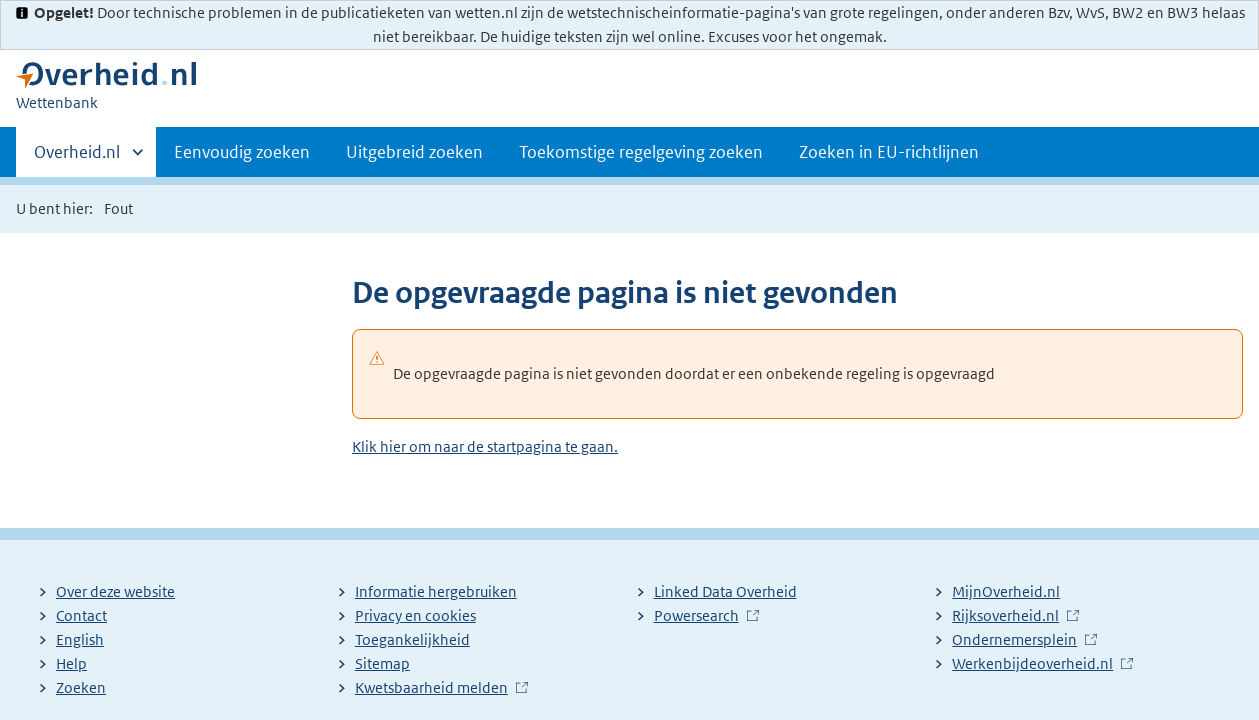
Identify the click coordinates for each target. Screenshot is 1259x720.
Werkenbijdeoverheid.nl (1032, 663)
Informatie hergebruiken (436, 591)
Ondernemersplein (1014, 639)
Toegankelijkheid (412, 639)
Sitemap (382, 663)
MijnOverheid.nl (1006, 591)
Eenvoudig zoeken (242, 152)
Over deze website (115, 591)
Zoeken (81, 687)
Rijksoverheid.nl (1005, 615)
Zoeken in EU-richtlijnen (889, 152)
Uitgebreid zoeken (414, 152)
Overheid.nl (77, 158)
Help (71, 663)
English (80, 639)
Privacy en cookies (415, 615)
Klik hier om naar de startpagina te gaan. (485, 446)
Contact (81, 615)
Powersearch (696, 615)
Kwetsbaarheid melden (431, 687)
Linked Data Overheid (725, 591)
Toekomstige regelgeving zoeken (641, 152)
